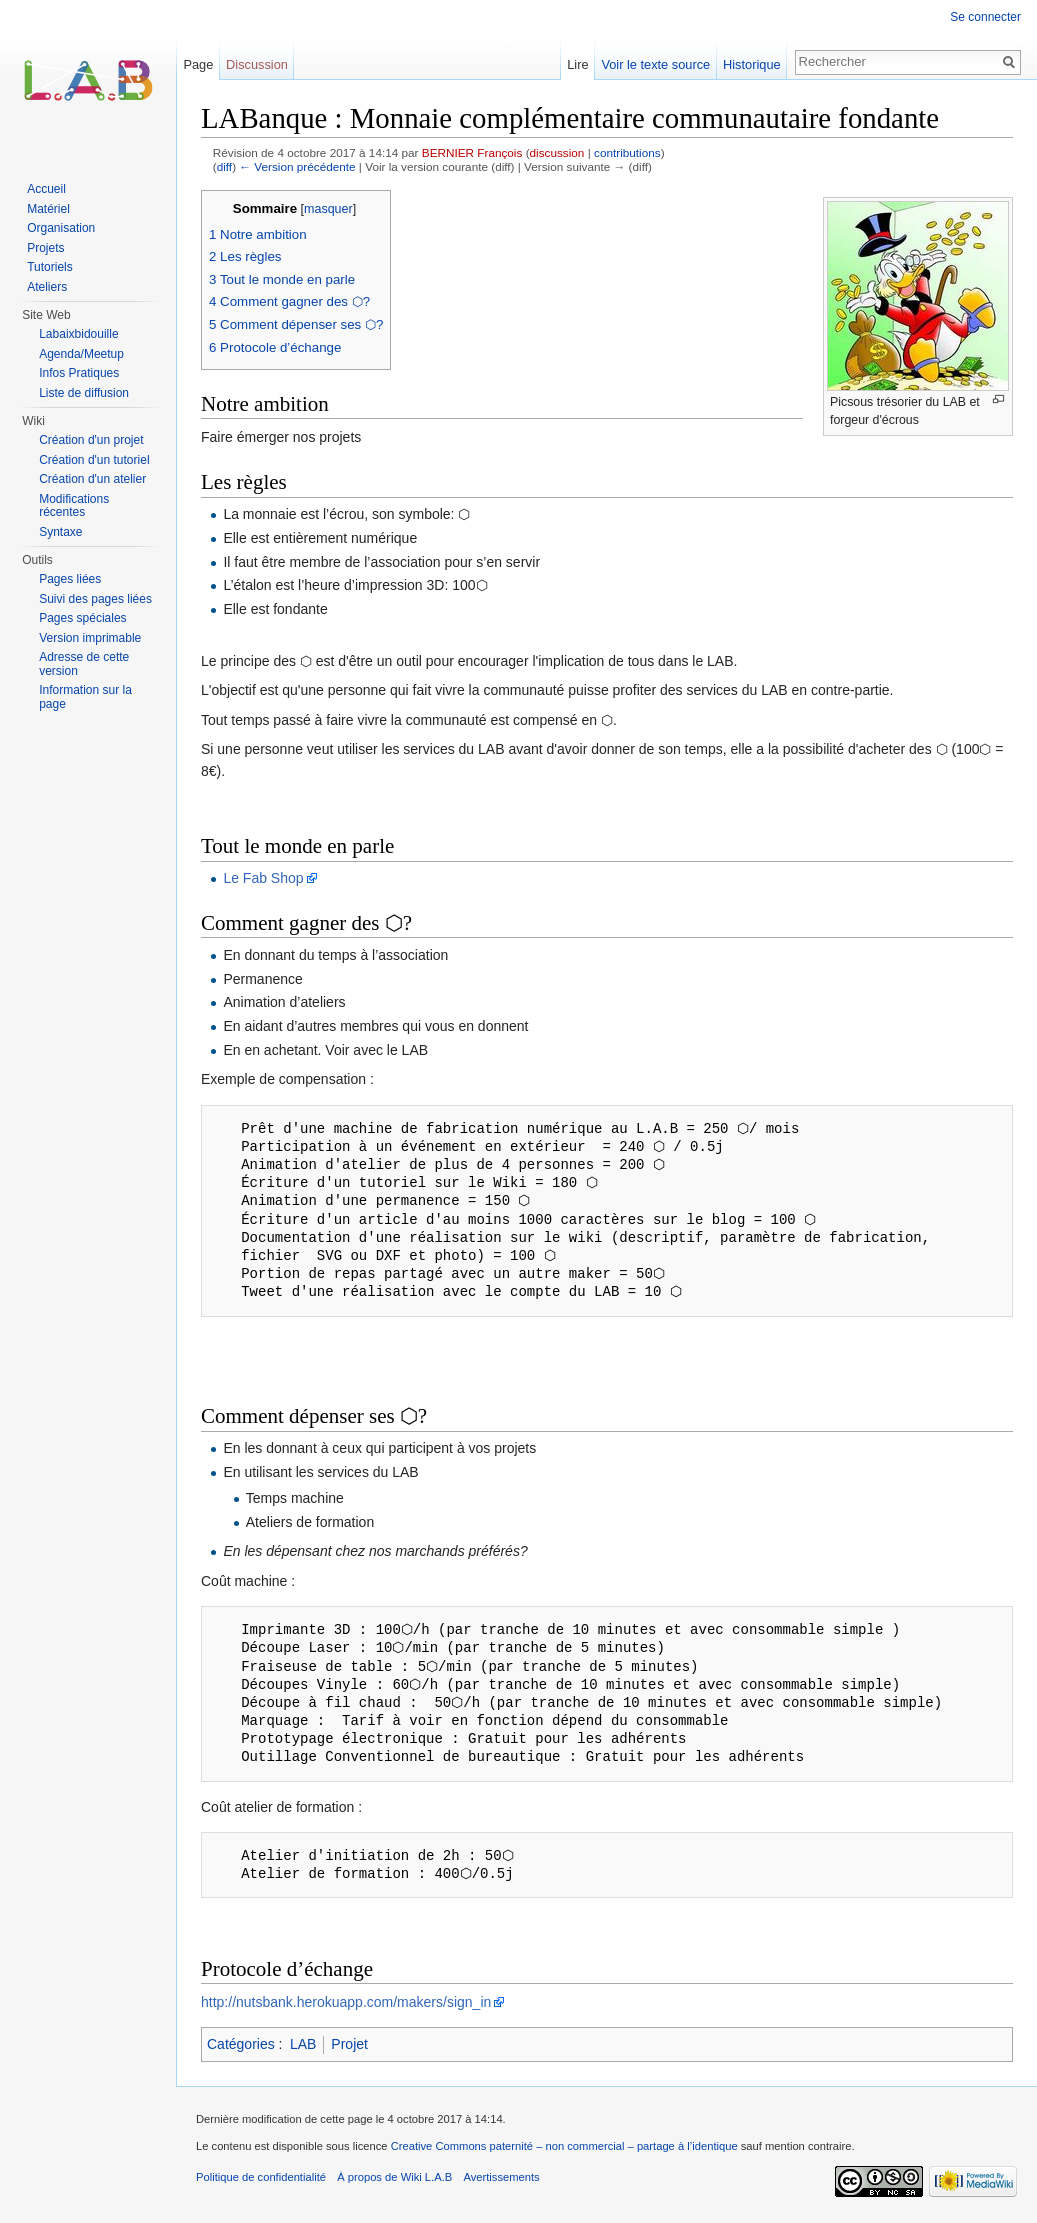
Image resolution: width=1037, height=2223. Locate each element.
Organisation (61, 228)
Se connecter (985, 17)
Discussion (257, 64)
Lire (577, 64)
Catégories (241, 2044)
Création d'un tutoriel (94, 460)
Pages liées (70, 579)
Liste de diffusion (84, 393)
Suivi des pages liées (95, 599)
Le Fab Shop (263, 878)
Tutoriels (50, 267)
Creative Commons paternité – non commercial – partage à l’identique (564, 2146)
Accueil (46, 189)
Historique (752, 64)
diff (224, 166)
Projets (45, 248)
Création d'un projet (91, 440)
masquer (328, 209)
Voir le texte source (655, 64)
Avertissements (501, 2177)
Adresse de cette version (84, 664)
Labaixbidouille (78, 334)
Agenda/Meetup (81, 354)
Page (198, 64)
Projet (349, 2044)
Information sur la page (85, 697)
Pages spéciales (82, 618)
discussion (557, 152)
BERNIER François (472, 152)
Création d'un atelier (92, 479)
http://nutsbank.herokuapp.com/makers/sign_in (346, 2002)
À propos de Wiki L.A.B (394, 2177)
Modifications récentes (74, 506)
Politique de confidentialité (261, 2177)
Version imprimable (90, 638)
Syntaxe (60, 532)
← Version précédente (297, 166)
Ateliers (47, 287)
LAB (303, 2044)
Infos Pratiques (79, 373)
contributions (627, 152)
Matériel (48, 209)
